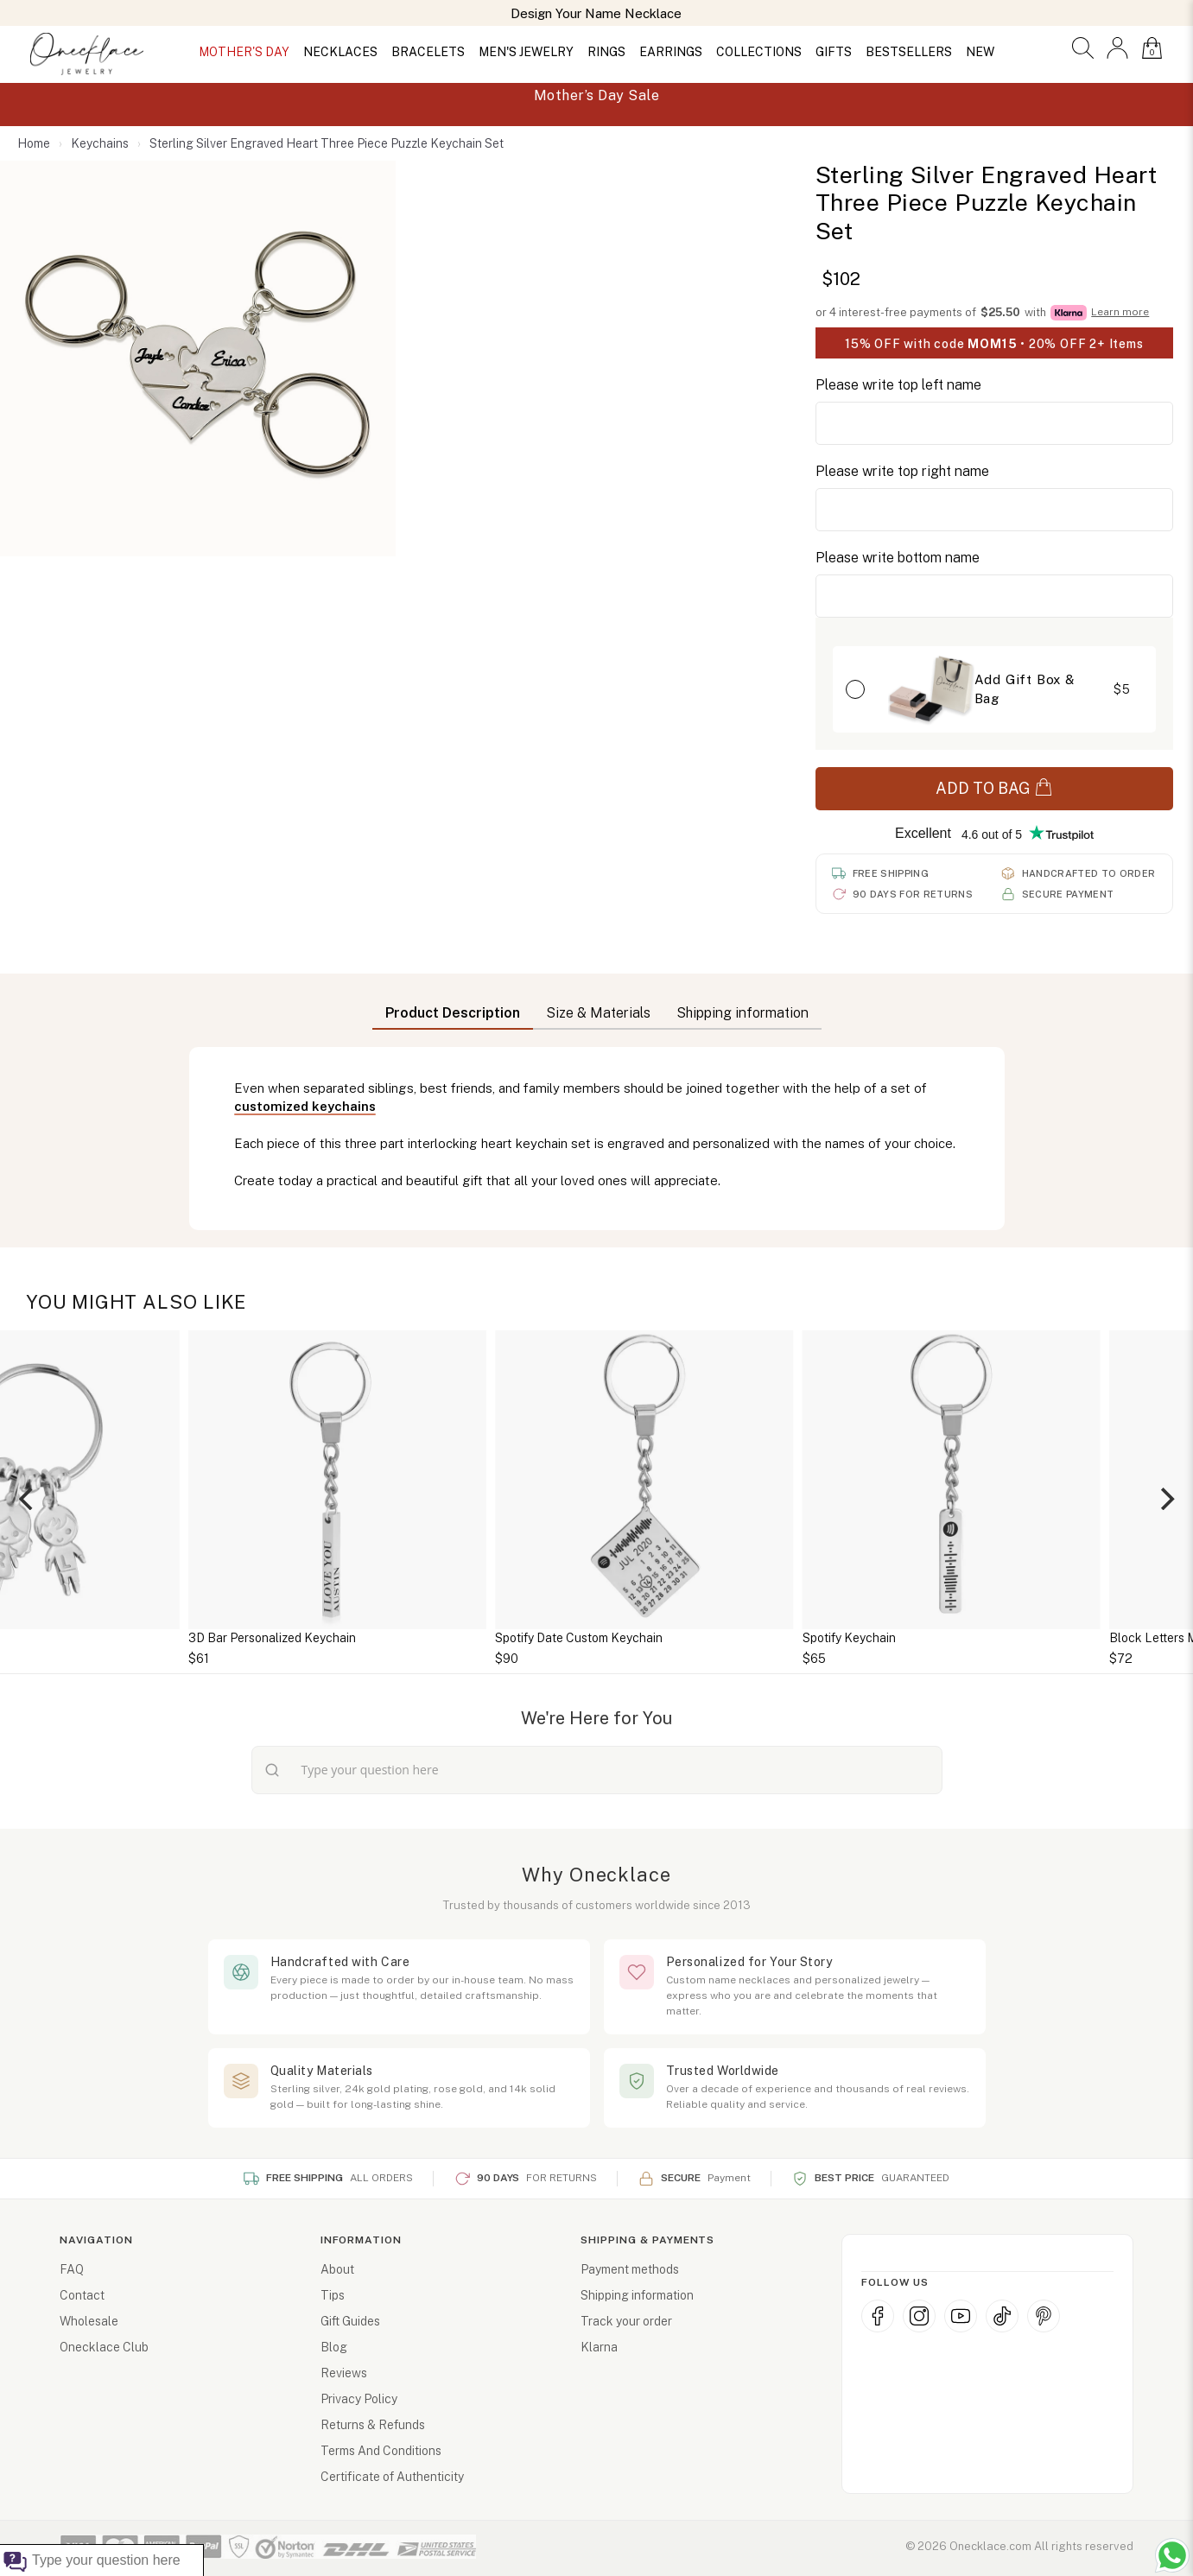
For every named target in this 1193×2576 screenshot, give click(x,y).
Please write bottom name (897, 557)
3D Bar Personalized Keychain (531, 1638)
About (337, 2269)
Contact (82, 2295)
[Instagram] (919, 2316)
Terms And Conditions (380, 2451)
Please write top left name (898, 385)
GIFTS (833, 52)
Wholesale (89, 2321)
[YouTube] (960, 2316)
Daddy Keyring (181, 1638)
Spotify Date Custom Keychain (838, 1638)
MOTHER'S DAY (244, 52)
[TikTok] (1002, 2316)
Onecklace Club (104, 2347)
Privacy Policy (358, 2399)
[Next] (1165, 1499)
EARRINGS (670, 52)
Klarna (599, 2347)
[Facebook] (877, 2316)
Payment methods (630, 2269)
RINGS (606, 52)
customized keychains (305, 1106)
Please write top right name (902, 471)
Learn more (1120, 312)
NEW (980, 52)
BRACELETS (428, 52)
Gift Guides (350, 2321)
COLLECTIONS (759, 52)
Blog (333, 2347)
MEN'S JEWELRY (526, 52)
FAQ (72, 2269)
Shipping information (637, 2295)
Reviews (343, 2373)
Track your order (626, 2321)
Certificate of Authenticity (392, 2477)
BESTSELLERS (909, 52)
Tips (332, 2295)
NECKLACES (340, 52)
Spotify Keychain (1107, 1638)
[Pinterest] (1043, 2316)
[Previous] (28, 1499)
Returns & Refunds (372, 2425)
